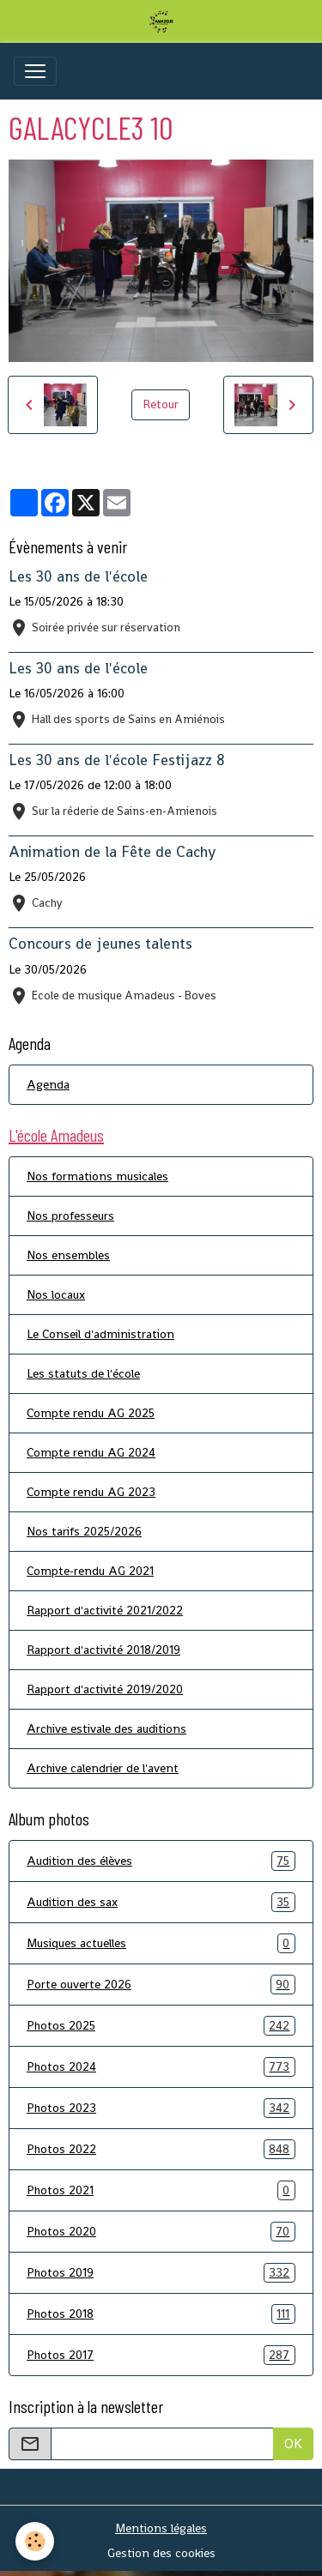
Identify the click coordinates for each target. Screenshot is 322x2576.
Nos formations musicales (97, 1176)
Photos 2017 (161, 2355)
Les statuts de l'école (83, 1373)
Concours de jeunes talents (100, 943)
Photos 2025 (161, 2026)
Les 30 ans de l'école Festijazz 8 (117, 760)
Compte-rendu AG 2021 (90, 1570)
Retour (161, 404)
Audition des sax (161, 1902)
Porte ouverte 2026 (161, 1984)
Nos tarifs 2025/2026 (84, 1531)
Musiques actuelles (161, 1943)
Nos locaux (56, 1294)
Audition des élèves (161, 1861)
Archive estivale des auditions (106, 1728)
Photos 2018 (161, 2314)
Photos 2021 (161, 2190)
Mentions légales (161, 2528)
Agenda (48, 1084)
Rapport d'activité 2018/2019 (103, 1649)
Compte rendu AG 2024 (91, 1452)
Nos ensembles (68, 1255)
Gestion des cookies (161, 2553)
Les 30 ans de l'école (78, 576)
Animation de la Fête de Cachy (112, 851)
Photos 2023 (161, 2108)
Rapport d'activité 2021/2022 (105, 1610)
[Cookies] (34, 2541)
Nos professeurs (70, 1215)
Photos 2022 (161, 2149)
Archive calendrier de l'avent (103, 1768)
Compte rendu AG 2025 (91, 1413)
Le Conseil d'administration (100, 1334)
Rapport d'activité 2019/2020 (105, 1689)
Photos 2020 (161, 2231)
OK (293, 2443)
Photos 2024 (161, 2067)
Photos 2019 (161, 2273)
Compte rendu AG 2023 (91, 1491)
